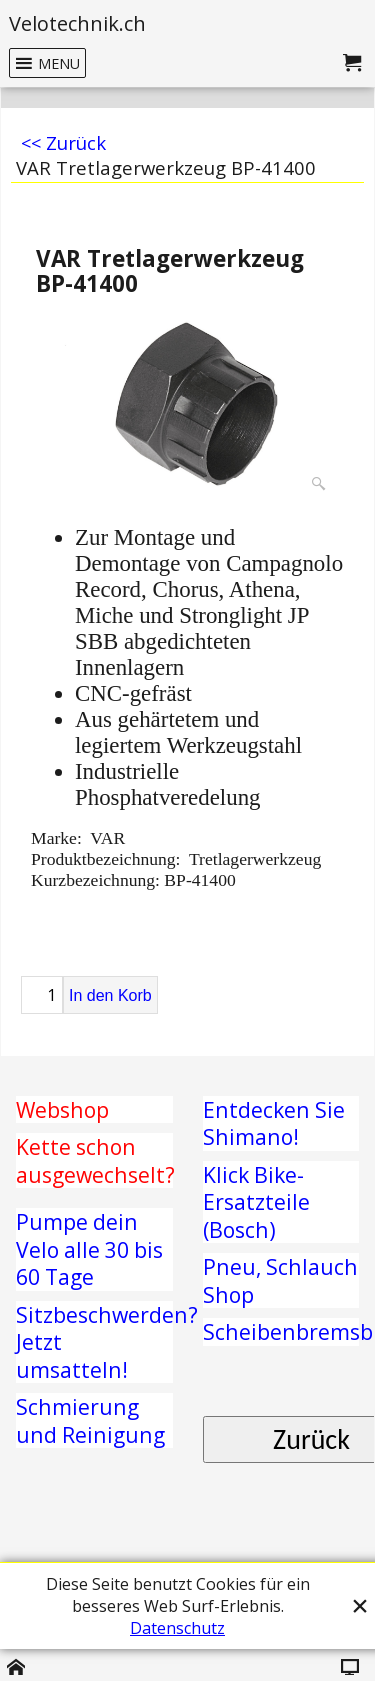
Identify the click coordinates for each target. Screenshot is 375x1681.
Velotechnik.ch (77, 23)
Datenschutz (177, 1628)
